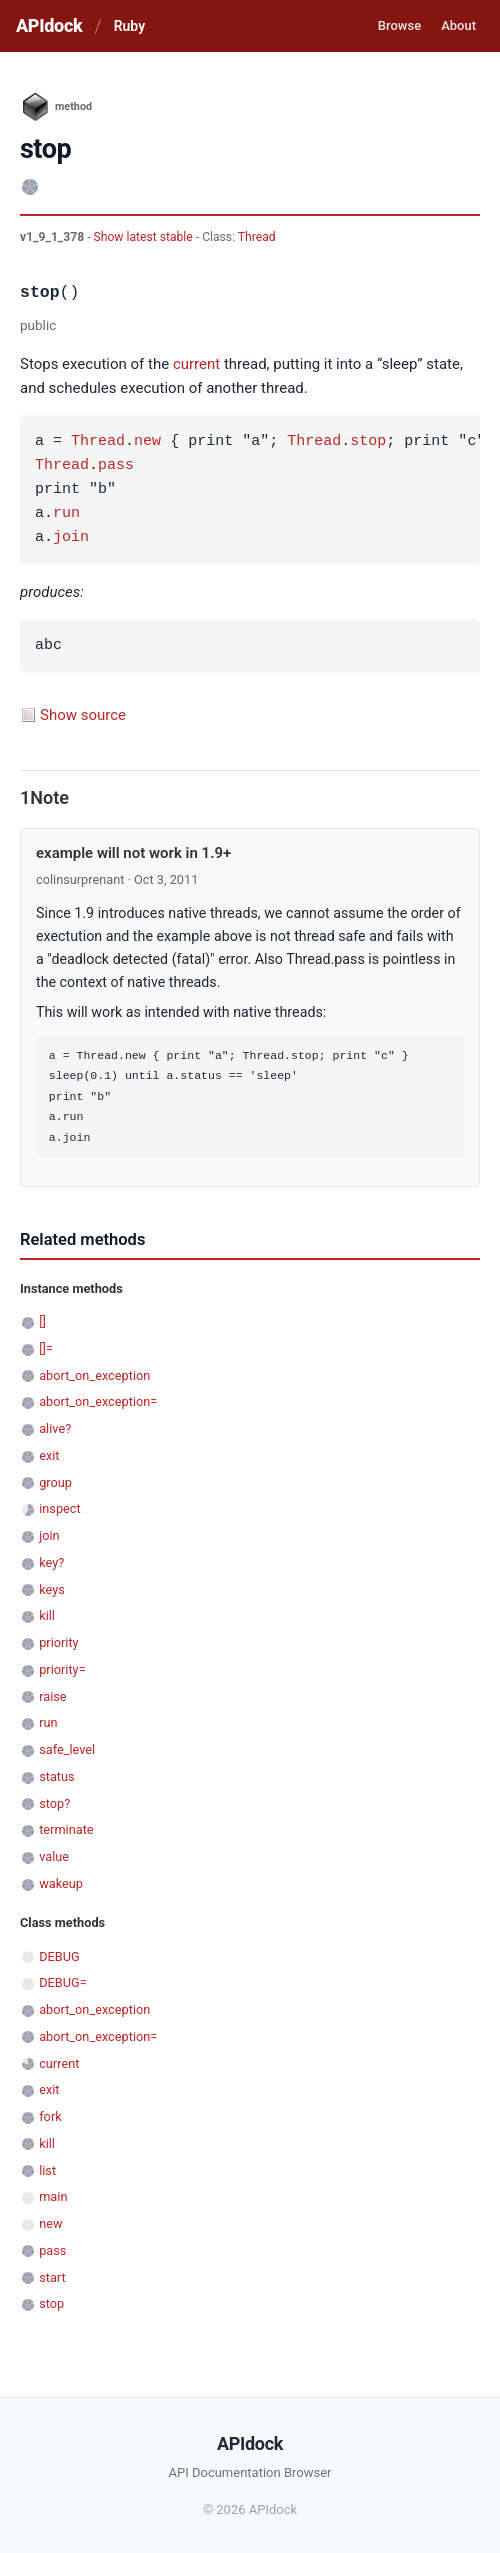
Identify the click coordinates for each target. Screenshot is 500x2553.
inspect (60, 1508)
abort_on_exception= (98, 1401)
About (458, 25)
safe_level (67, 1749)
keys (52, 1589)
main (53, 2196)
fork (50, 2116)
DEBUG (59, 1956)
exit (49, 1455)
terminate (66, 1829)
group (55, 1482)
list (47, 2170)
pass (116, 466)
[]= (46, 1348)
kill (47, 1615)
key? (51, 1562)
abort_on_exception (94, 1375)
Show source (83, 715)
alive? (55, 1428)
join (71, 538)
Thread (257, 237)
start (52, 2277)
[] (42, 1321)
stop (368, 442)
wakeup (61, 1883)
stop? (54, 1803)
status (56, 1776)
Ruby (129, 26)
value (54, 1856)
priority (58, 1642)
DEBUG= (63, 1982)
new (147, 442)
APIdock (49, 25)
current (196, 364)
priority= (62, 1669)
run (66, 514)
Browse (399, 25)
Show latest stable (145, 237)
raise (52, 1696)
